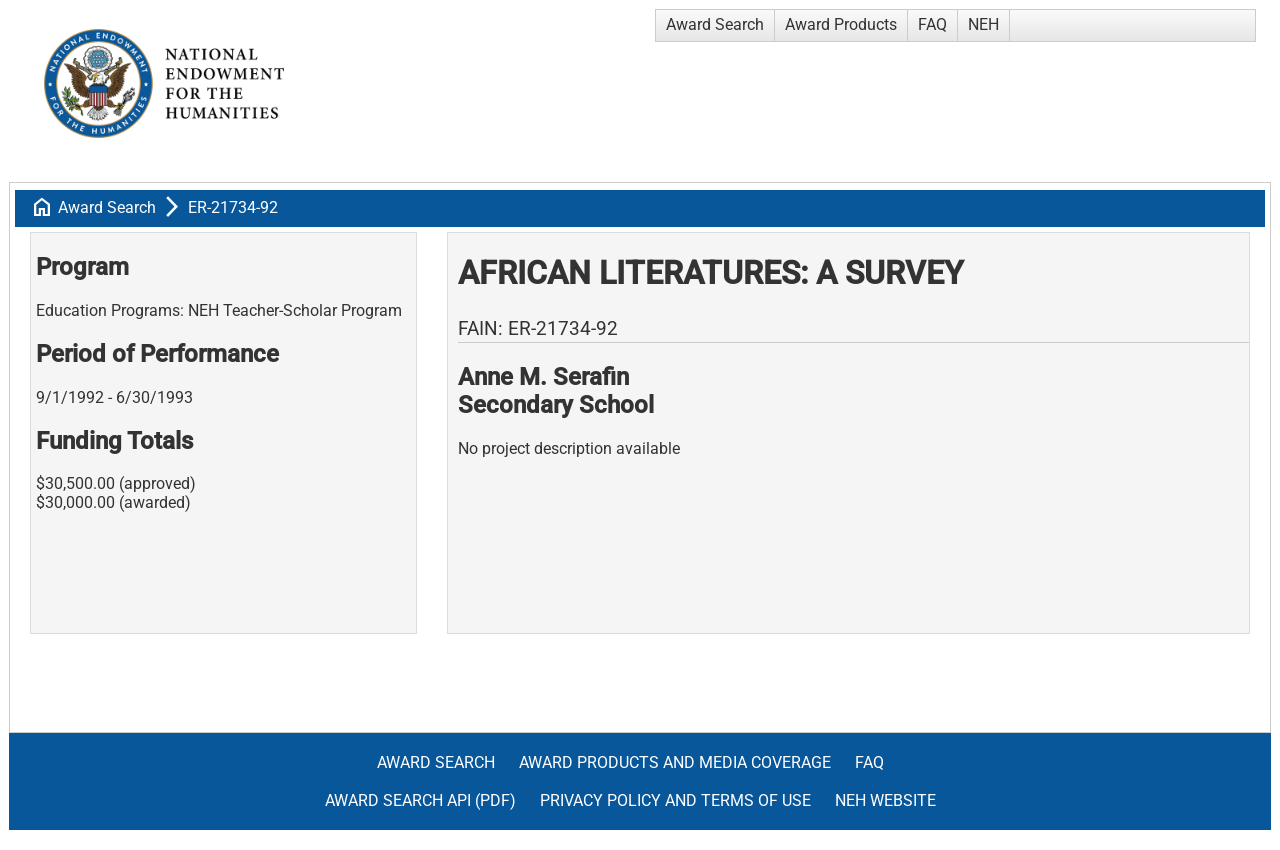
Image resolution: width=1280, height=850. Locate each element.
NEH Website (885, 800)
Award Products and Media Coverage (675, 762)
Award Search (715, 24)
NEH (983, 24)
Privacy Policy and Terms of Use (675, 800)
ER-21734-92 (233, 207)
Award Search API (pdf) (420, 800)
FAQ (932, 24)
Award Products (841, 24)
